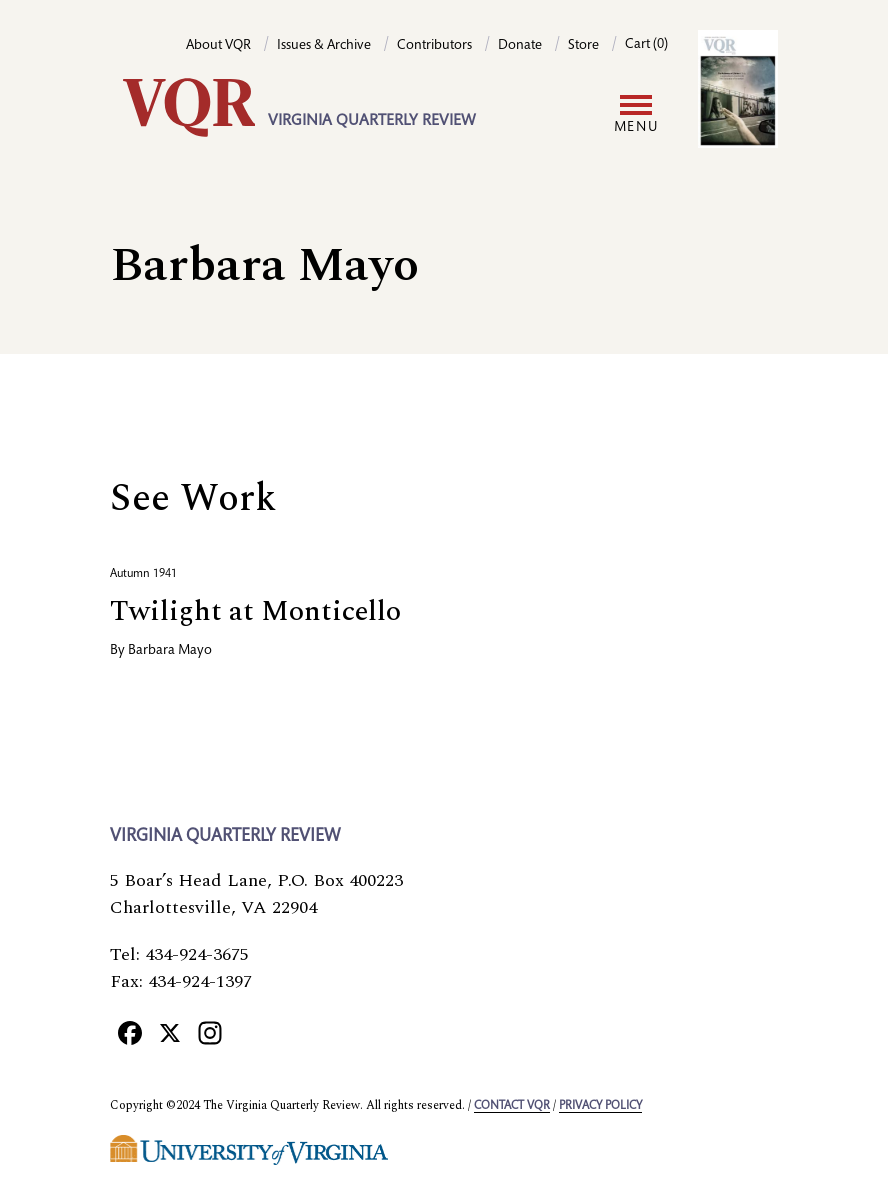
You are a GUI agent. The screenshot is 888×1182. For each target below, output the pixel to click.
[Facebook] (130, 1032)
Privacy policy (600, 1106)
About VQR (218, 46)
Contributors (434, 46)
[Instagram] (210, 1032)
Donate (520, 46)
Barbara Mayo (170, 651)
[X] (170, 1032)
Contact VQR (512, 1106)
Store (583, 46)
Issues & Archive (324, 46)
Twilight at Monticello (255, 611)
